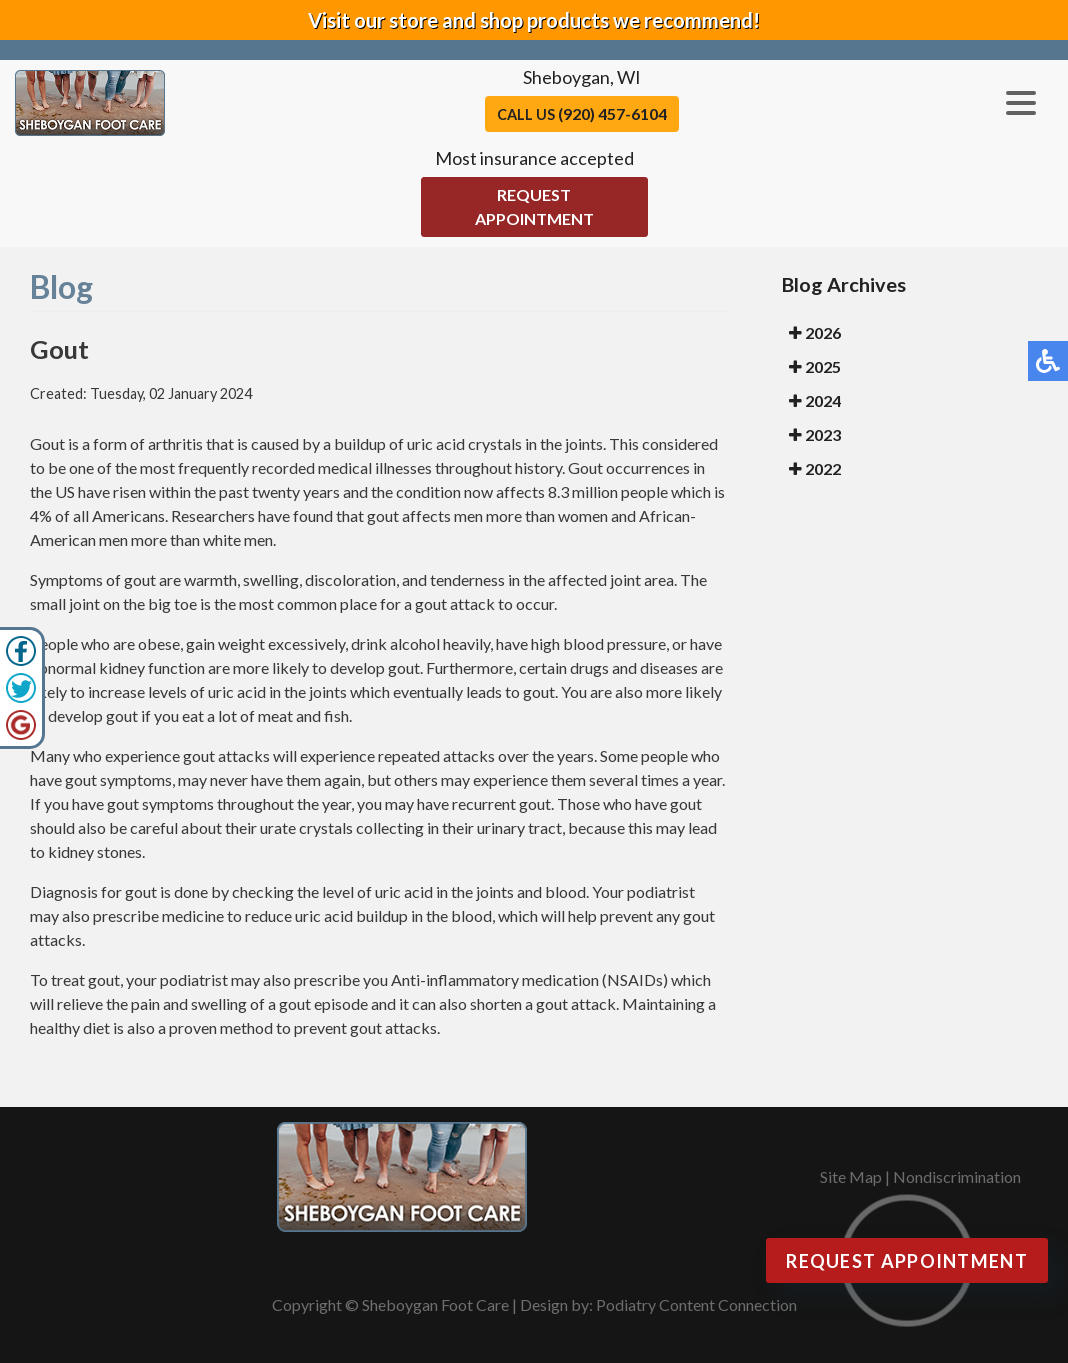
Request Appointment (534, 206)
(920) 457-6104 (612, 113)
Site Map (851, 1176)
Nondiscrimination (957, 1176)
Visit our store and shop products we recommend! (534, 20)
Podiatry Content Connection (696, 1304)
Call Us (582, 113)
